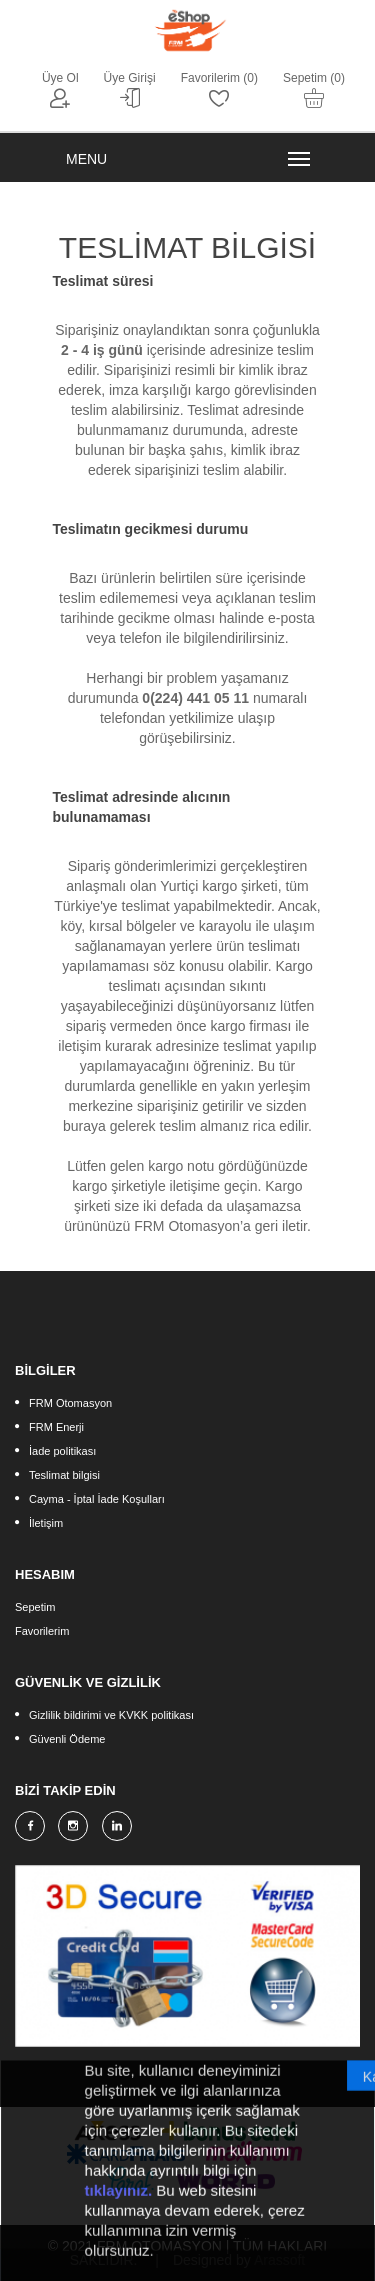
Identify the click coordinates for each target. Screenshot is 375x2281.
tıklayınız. (119, 2200)
